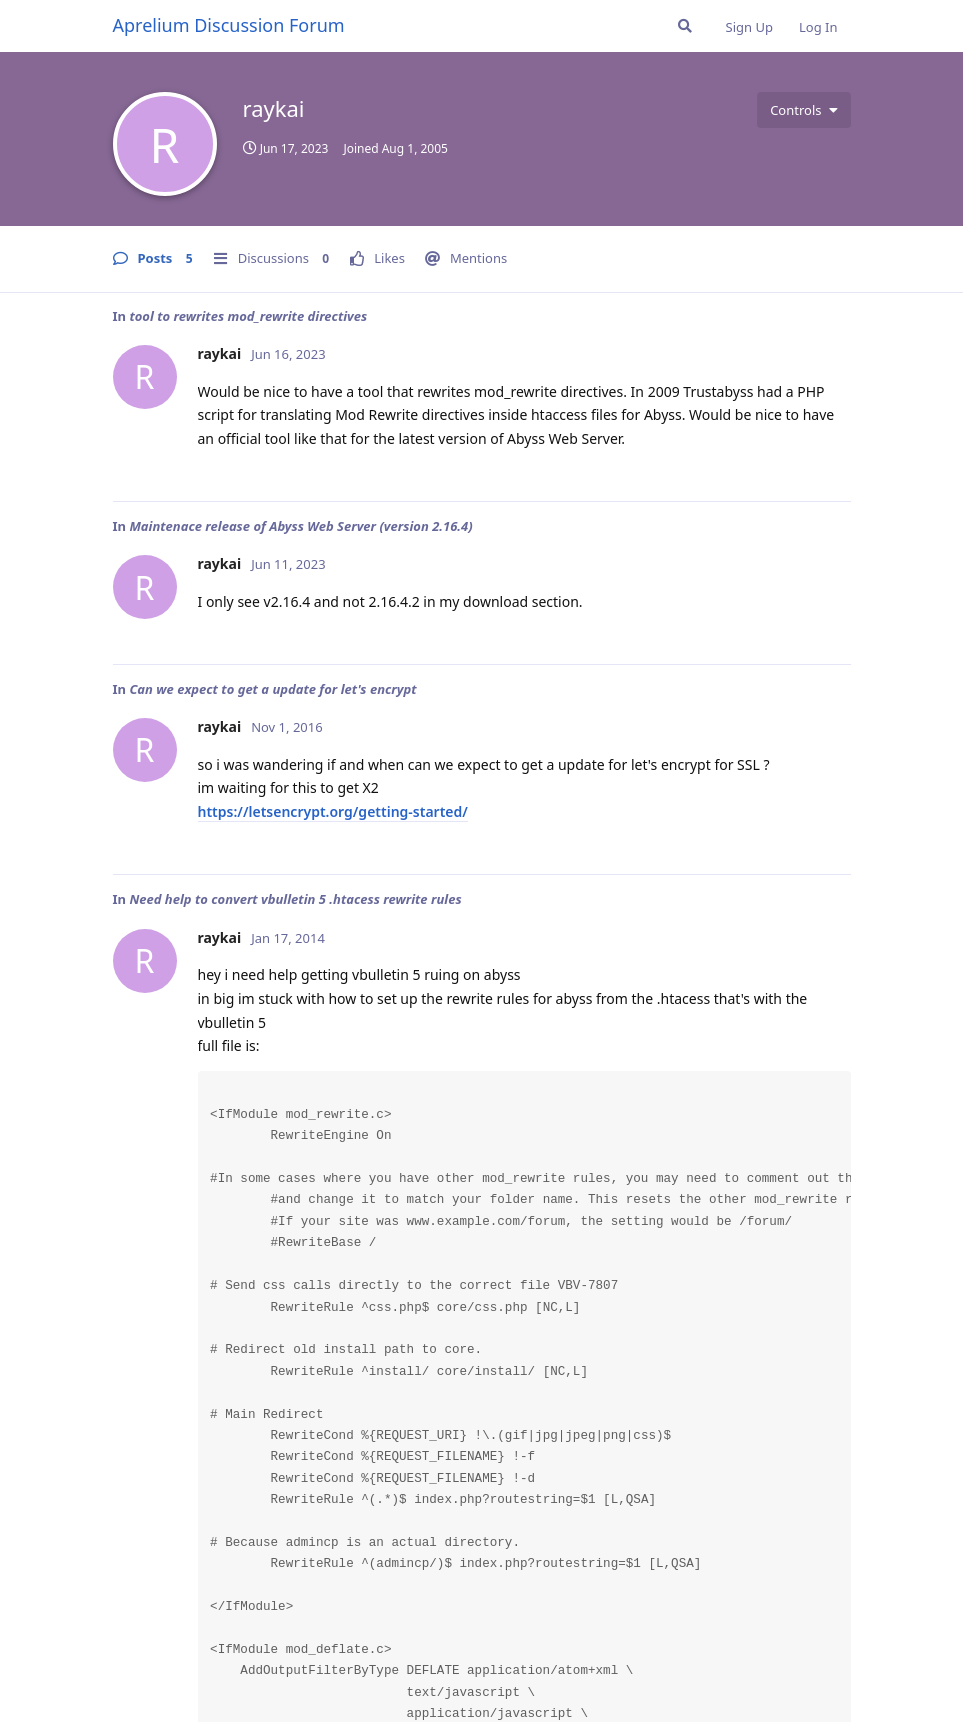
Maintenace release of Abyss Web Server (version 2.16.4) (300, 526)
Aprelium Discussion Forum (229, 25)
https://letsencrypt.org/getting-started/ (333, 811)
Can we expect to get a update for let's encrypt (272, 689)
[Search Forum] (685, 26)
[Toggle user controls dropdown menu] (803, 110)
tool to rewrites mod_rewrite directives (248, 316)
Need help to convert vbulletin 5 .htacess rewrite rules (295, 899)
